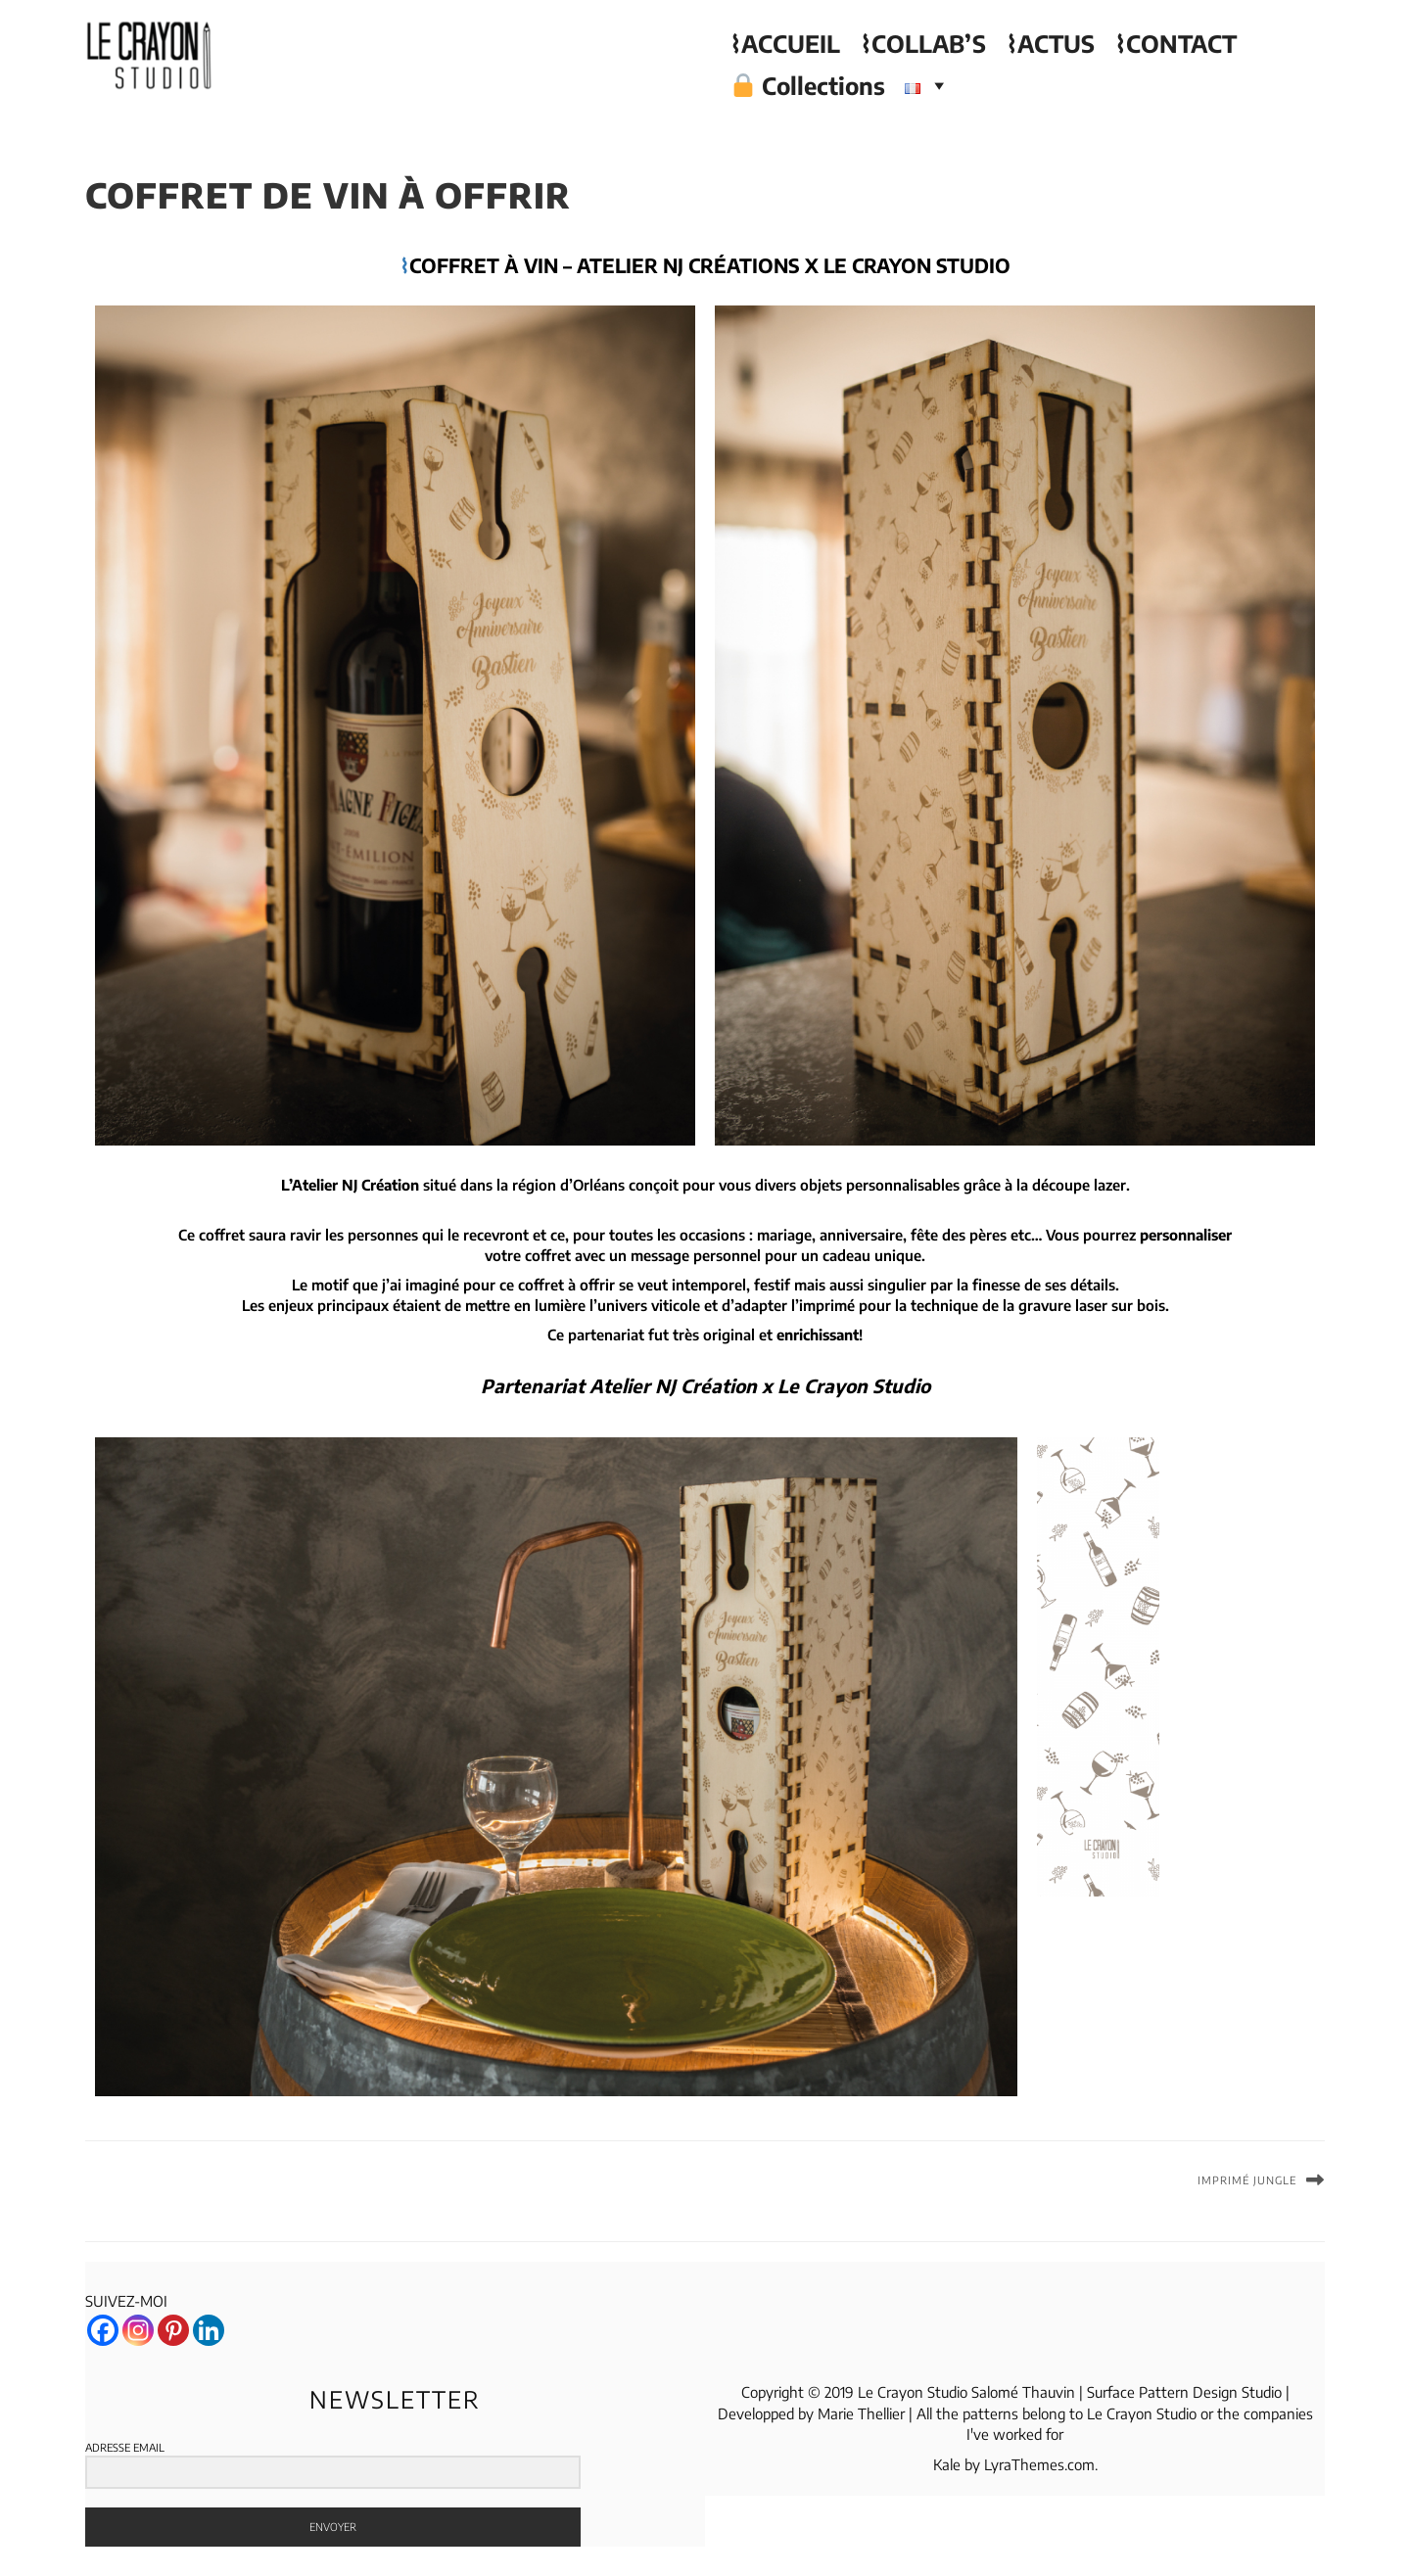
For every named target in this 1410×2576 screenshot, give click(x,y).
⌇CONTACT (1175, 43)
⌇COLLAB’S (923, 43)
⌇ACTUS (1050, 43)
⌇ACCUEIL (784, 43)
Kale (947, 2464)
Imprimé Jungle (1247, 2180)
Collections (808, 85)
